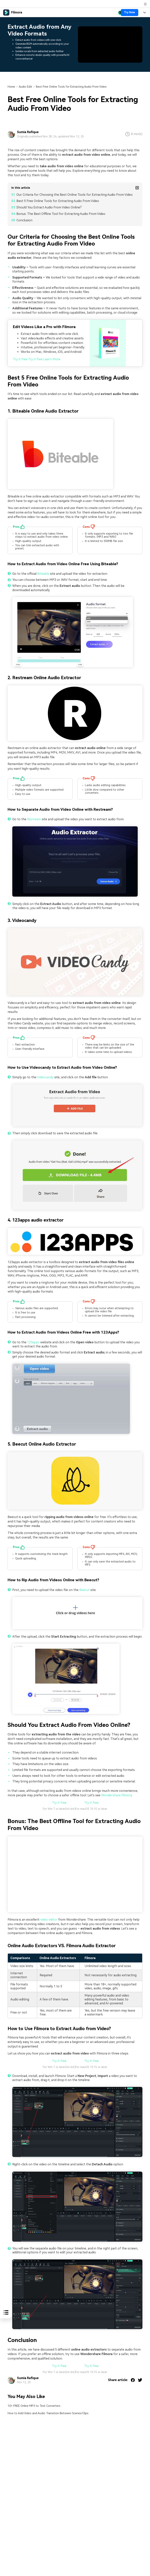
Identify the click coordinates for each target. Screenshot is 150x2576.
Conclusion (24, 220)
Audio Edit (25, 86)
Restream (34, 819)
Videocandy (45, 1077)
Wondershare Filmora (116, 1795)
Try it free (20, 359)
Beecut (84, 1590)
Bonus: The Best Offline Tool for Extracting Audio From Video (60, 214)
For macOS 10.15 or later (91, 1808)
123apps (33, 1342)
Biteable (43, 574)
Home (11, 86)
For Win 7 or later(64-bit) (59, 1808)
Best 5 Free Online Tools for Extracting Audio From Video (57, 201)
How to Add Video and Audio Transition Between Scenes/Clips (48, 2413)
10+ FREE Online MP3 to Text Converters (34, 2406)
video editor (48, 1919)
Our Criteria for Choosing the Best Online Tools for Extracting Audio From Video (74, 195)
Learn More (51, 359)
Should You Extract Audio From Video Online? (49, 207)
